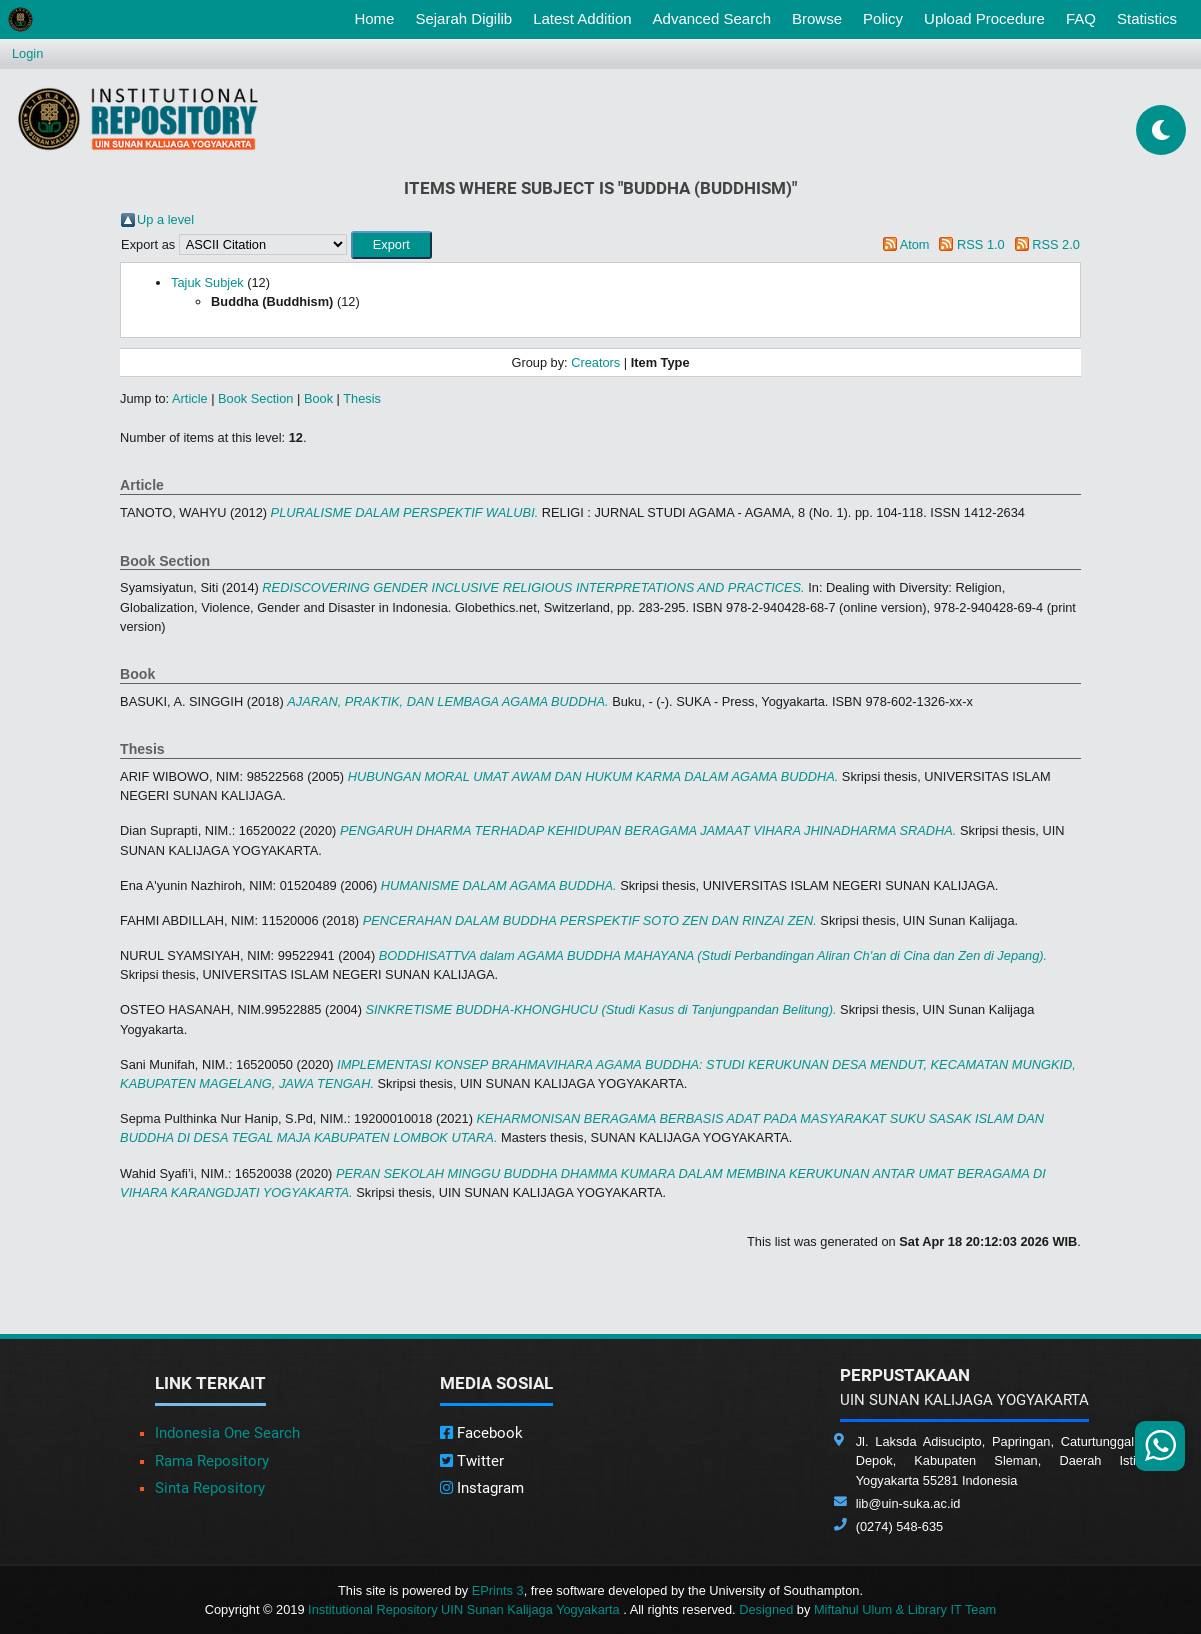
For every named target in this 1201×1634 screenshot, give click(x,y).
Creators (595, 362)
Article (190, 398)
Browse (817, 18)
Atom (915, 244)
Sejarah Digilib (463, 18)
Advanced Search (712, 18)
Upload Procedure (984, 18)
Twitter (472, 1461)
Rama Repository (212, 1461)
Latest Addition (582, 18)
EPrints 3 (498, 1590)
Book (318, 398)
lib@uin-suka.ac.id (908, 1503)
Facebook (481, 1433)
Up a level (165, 219)
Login (27, 53)
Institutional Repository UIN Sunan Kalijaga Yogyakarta (465, 1609)
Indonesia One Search (227, 1433)
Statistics (1147, 18)
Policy (883, 18)
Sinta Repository (210, 1488)
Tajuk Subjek (207, 282)
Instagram (482, 1488)
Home (378, 17)
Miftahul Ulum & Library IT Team (905, 1609)
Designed (766, 1609)
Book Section (255, 398)
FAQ (1081, 18)
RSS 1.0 (981, 244)
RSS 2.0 (1056, 244)
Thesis (362, 398)
